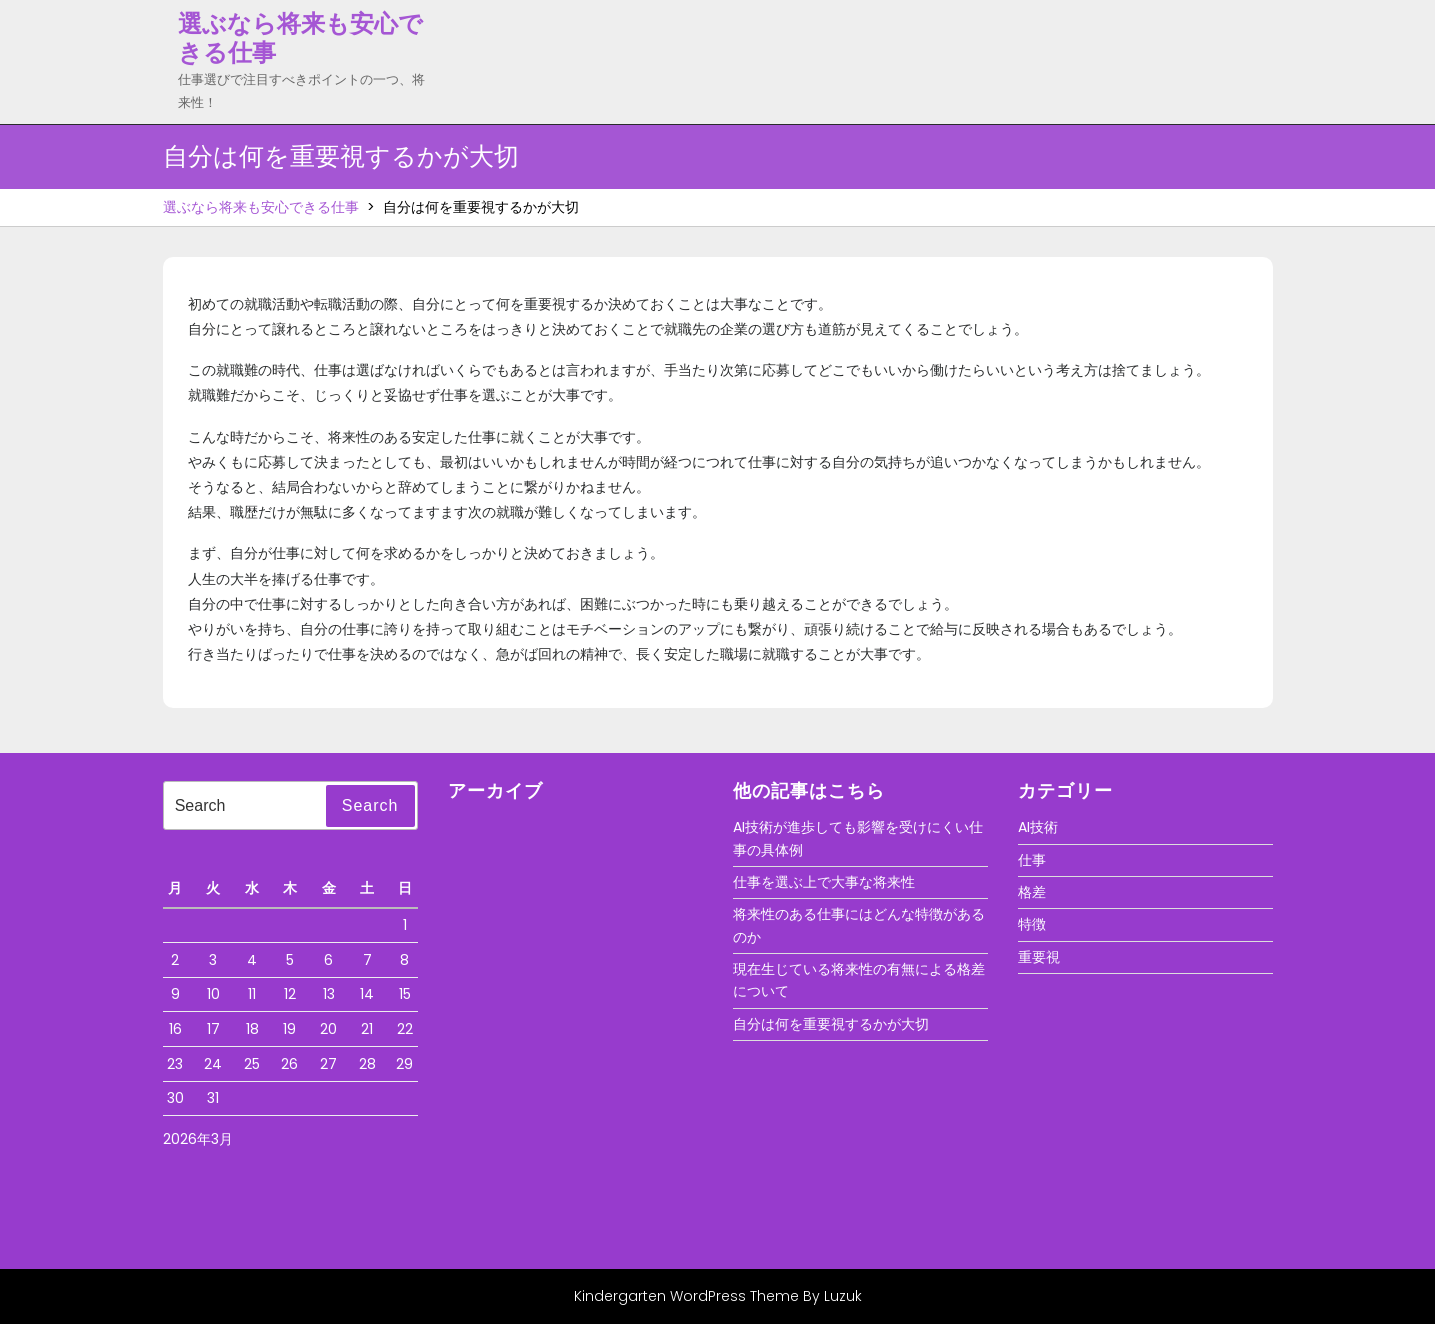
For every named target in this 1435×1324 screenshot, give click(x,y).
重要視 (1039, 957)
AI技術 (1038, 827)
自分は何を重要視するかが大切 (831, 1024)
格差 (1032, 892)
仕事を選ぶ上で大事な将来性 (824, 882)
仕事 (1032, 860)
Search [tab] (370, 805)
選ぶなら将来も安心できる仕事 (300, 38)
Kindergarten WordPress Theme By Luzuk (718, 1296)
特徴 (1032, 924)
